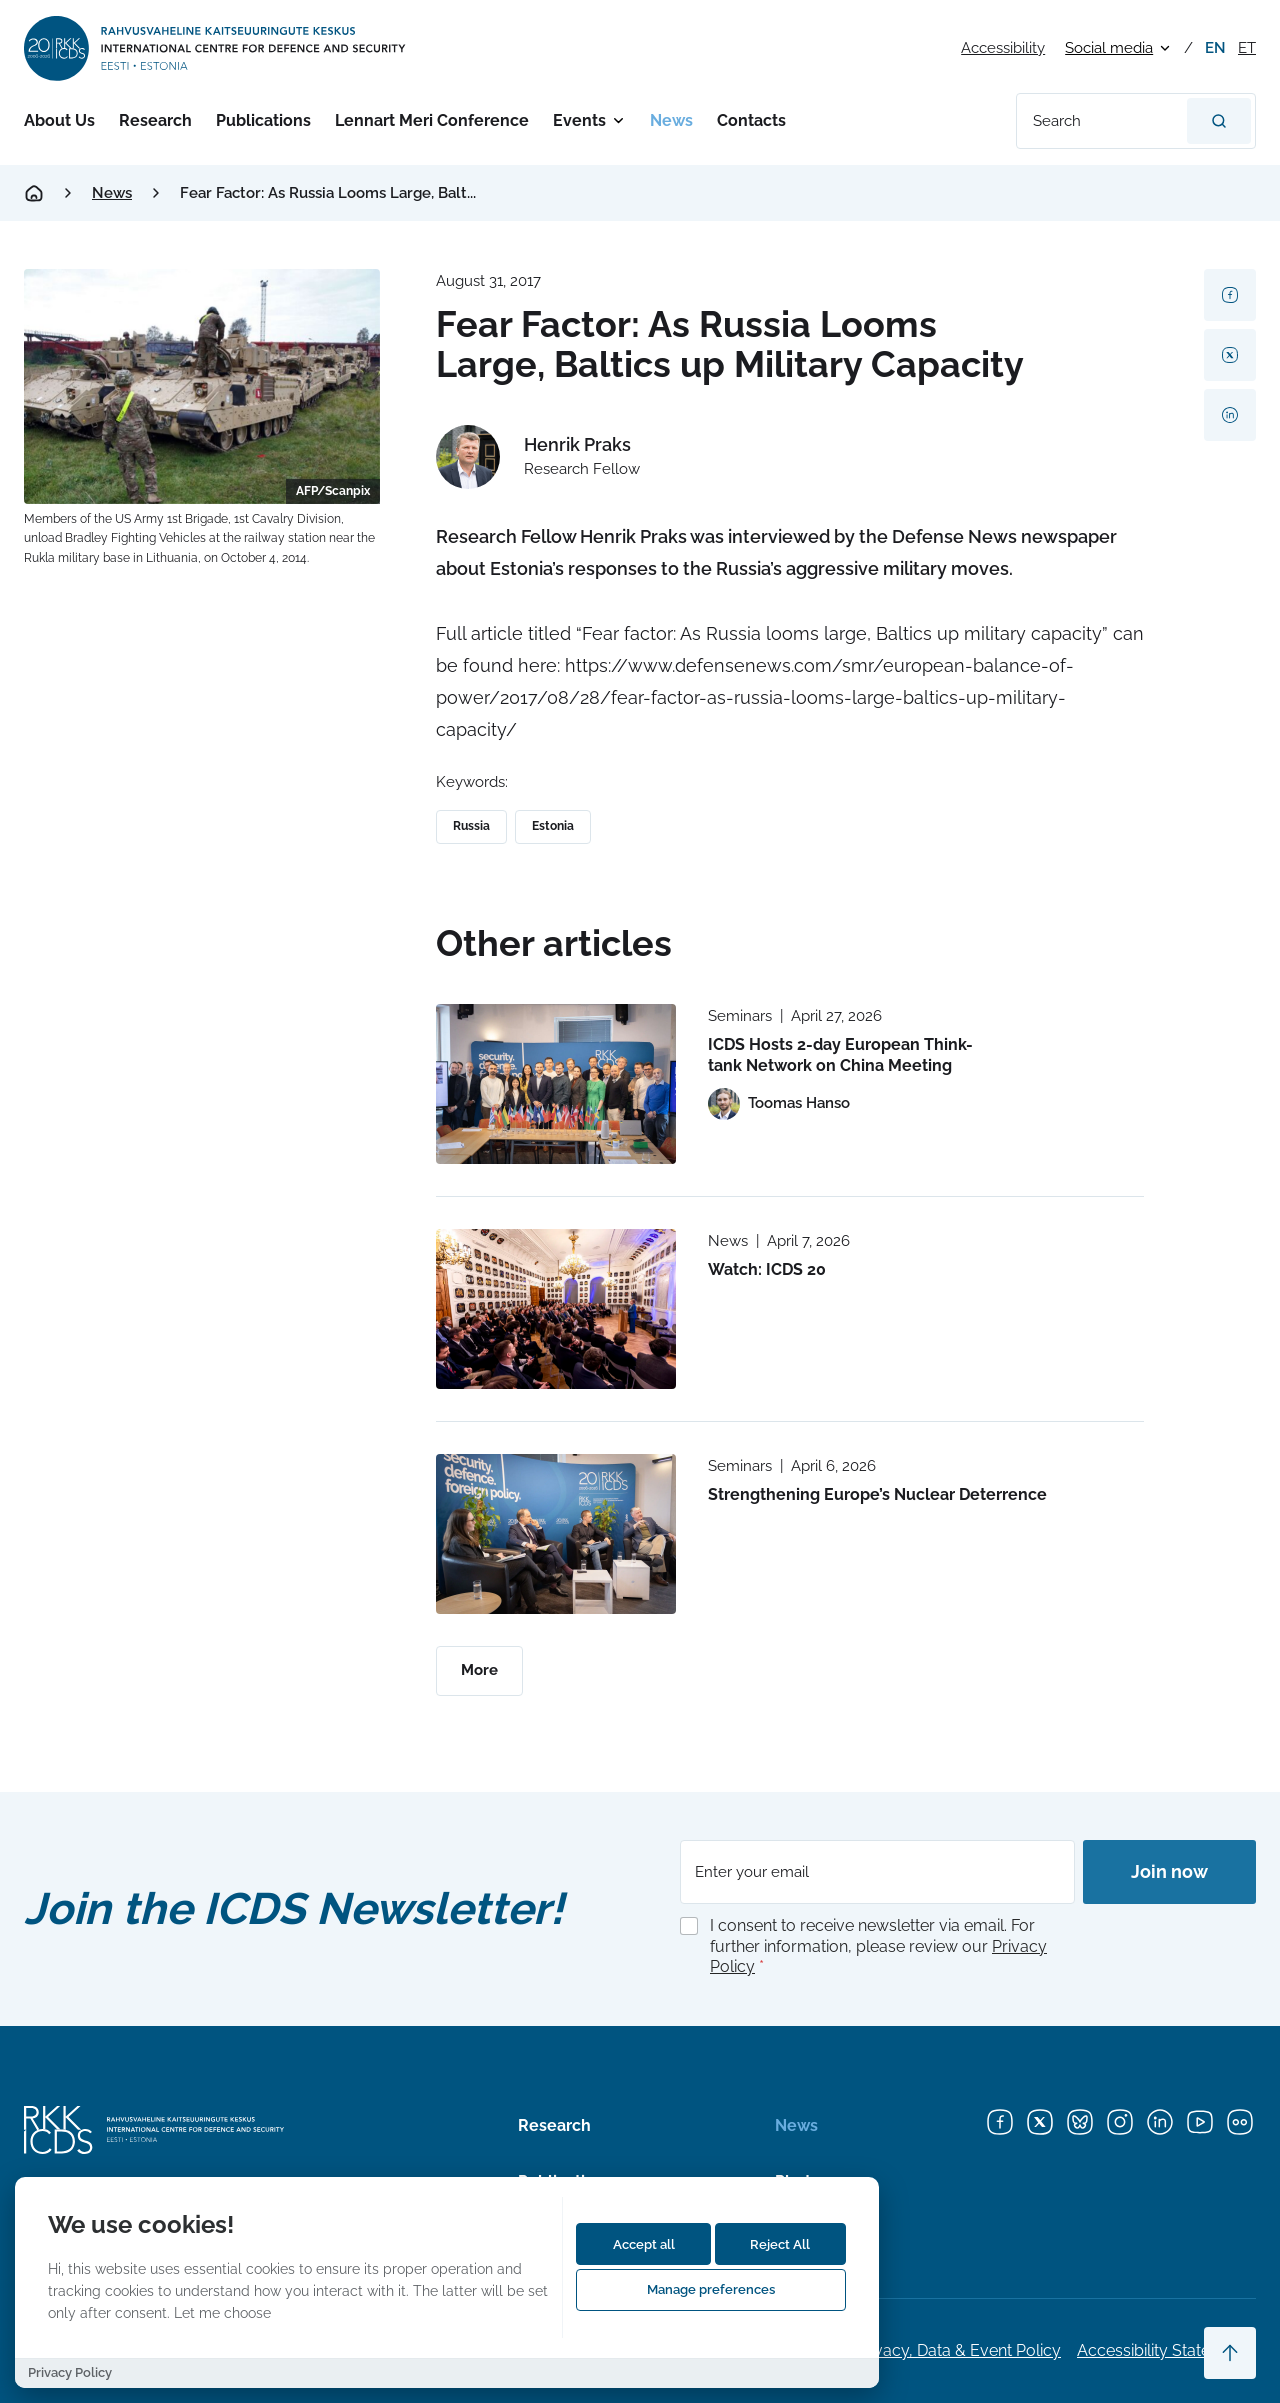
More (479, 1670)
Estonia (553, 826)
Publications (263, 120)
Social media (1109, 48)
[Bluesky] (1080, 2122)
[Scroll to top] (1230, 2353)
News (671, 120)
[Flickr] (1240, 2122)
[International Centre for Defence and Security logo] (216, 48)
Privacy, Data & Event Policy (958, 2350)
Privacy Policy (70, 2372)
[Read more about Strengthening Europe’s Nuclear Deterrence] (556, 1534)
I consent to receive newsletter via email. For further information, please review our (878, 1946)
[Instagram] (1120, 2122)
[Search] (1219, 121)
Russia (471, 826)
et (1247, 48)
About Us (59, 120)
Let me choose (222, 2312)
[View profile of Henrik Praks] (538, 457)
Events (579, 120)
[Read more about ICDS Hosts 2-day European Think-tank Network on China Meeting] (556, 1084)
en (1215, 48)
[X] (1040, 2122)
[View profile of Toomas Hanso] (779, 1104)
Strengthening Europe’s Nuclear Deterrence (877, 1494)
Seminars (740, 1016)
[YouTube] (1200, 2122)
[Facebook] (1000, 2122)
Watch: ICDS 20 (767, 1269)
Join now (1169, 1871)
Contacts (751, 120)
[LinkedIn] (1160, 2122)
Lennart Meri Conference (432, 120)
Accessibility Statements (1166, 2350)
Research (155, 120)
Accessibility (1003, 48)
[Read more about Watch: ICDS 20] (556, 1309)
